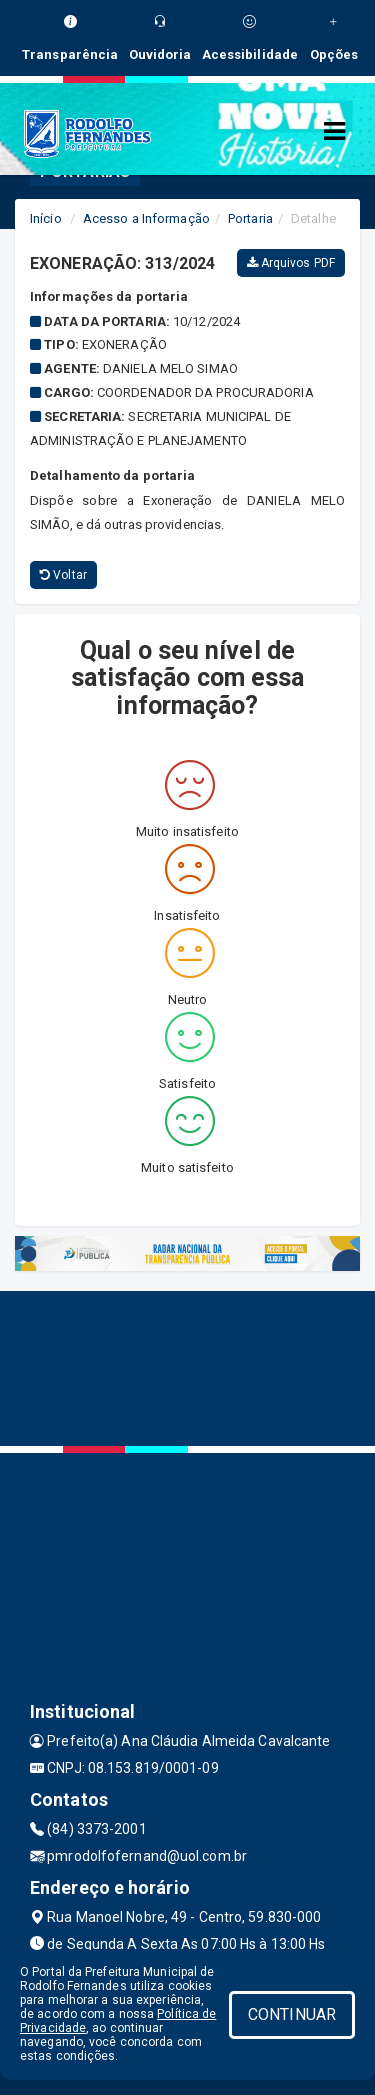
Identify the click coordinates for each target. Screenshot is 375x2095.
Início (46, 218)
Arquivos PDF (291, 263)
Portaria (250, 218)
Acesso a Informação (146, 218)
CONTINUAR (292, 2014)
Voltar (63, 575)
